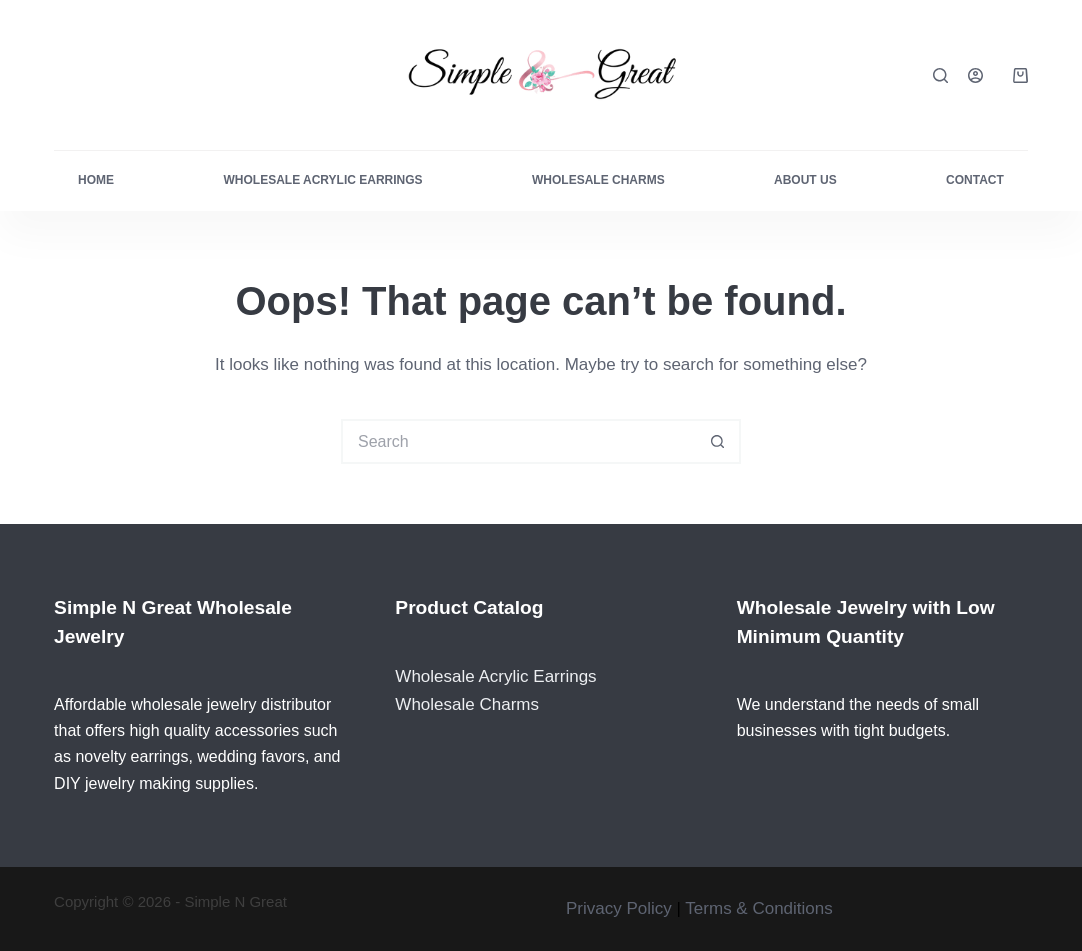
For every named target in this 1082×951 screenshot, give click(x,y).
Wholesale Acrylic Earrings (322, 180)
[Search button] (718, 441)
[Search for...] (518, 441)
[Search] (940, 75)
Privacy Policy (619, 908)
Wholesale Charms (598, 180)
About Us (805, 180)
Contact (975, 180)
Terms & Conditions (758, 908)
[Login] (975, 75)
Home (96, 180)
